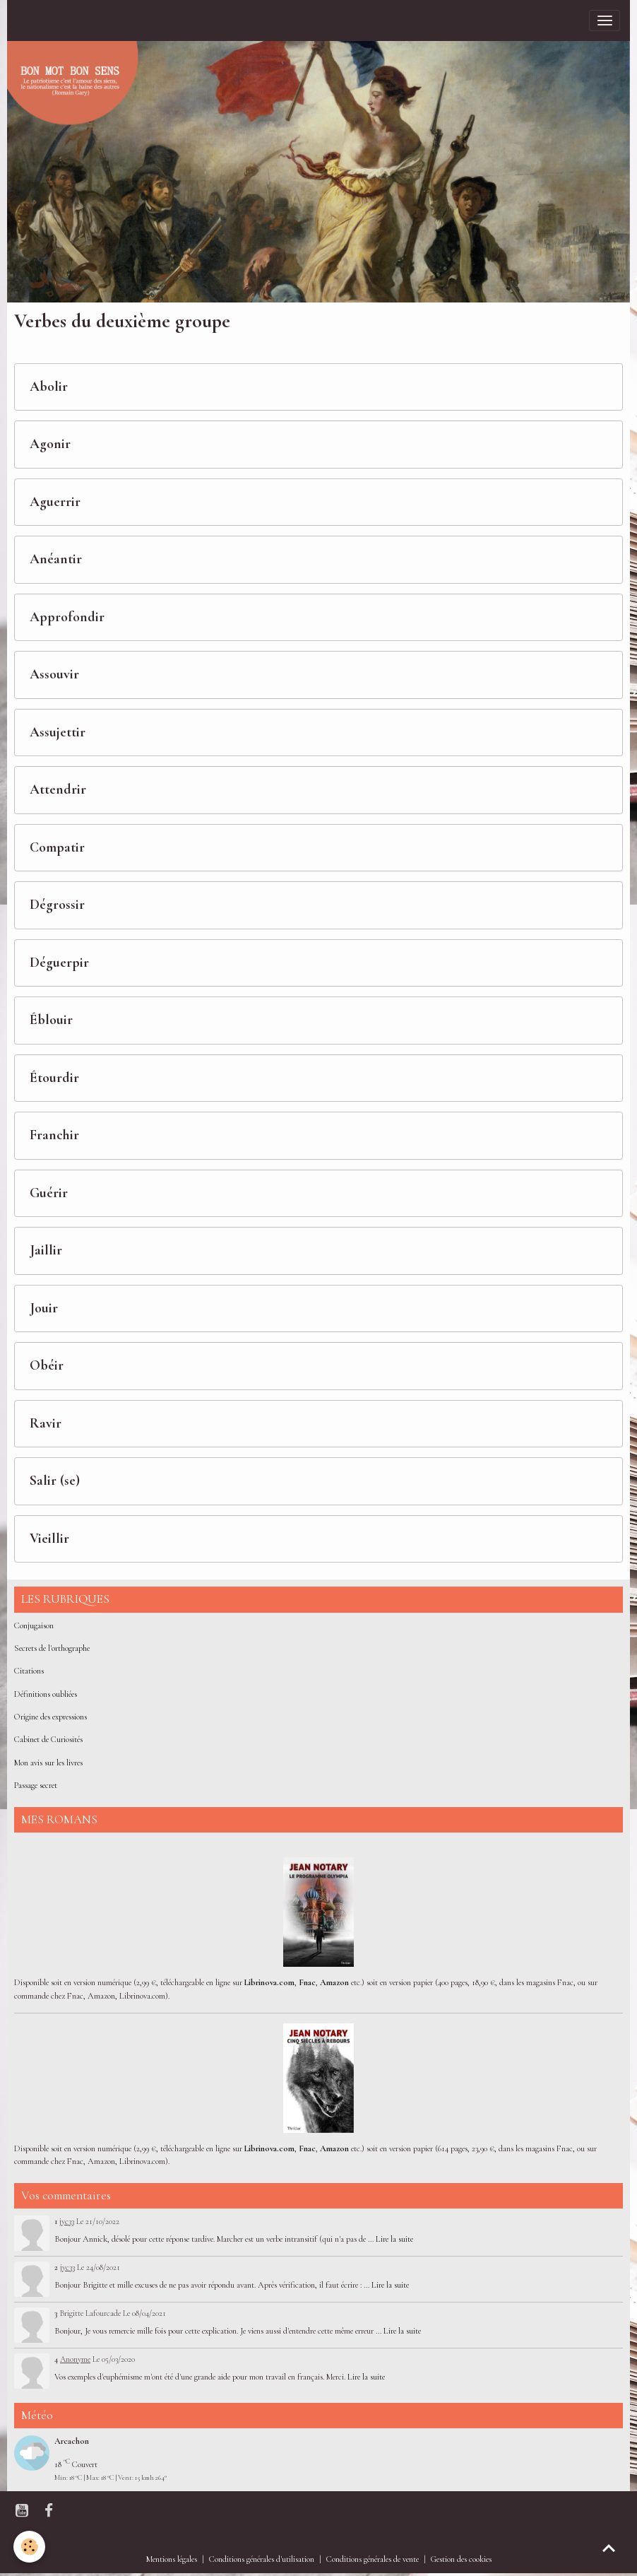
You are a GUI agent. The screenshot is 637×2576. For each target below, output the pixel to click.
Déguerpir (59, 963)
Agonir (50, 444)
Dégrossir (57, 905)
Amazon (334, 1982)
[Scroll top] (608, 2547)
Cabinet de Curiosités (48, 1739)
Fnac (307, 1982)
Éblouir (51, 1020)
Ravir (45, 1424)
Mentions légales (171, 2559)
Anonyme (75, 2359)
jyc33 (66, 2221)
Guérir (49, 1193)
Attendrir (58, 790)
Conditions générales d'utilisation (261, 2559)
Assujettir (57, 732)
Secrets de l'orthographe (52, 1648)
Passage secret (35, 1785)
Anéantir (56, 559)
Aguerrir (55, 502)
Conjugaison (34, 1626)
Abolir (49, 387)
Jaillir (46, 1250)
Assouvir (54, 674)
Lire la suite (394, 2239)
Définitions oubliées (45, 1694)
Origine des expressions (50, 1717)
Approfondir (67, 617)
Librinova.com (269, 1982)
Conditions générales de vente (372, 2559)
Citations (29, 1671)
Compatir (57, 848)
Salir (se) (55, 1481)
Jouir (44, 1308)
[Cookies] (30, 2547)
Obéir (47, 1366)
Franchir (54, 1135)
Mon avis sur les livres (48, 1763)
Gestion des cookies (461, 2559)
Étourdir (54, 1078)
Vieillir (49, 1539)
